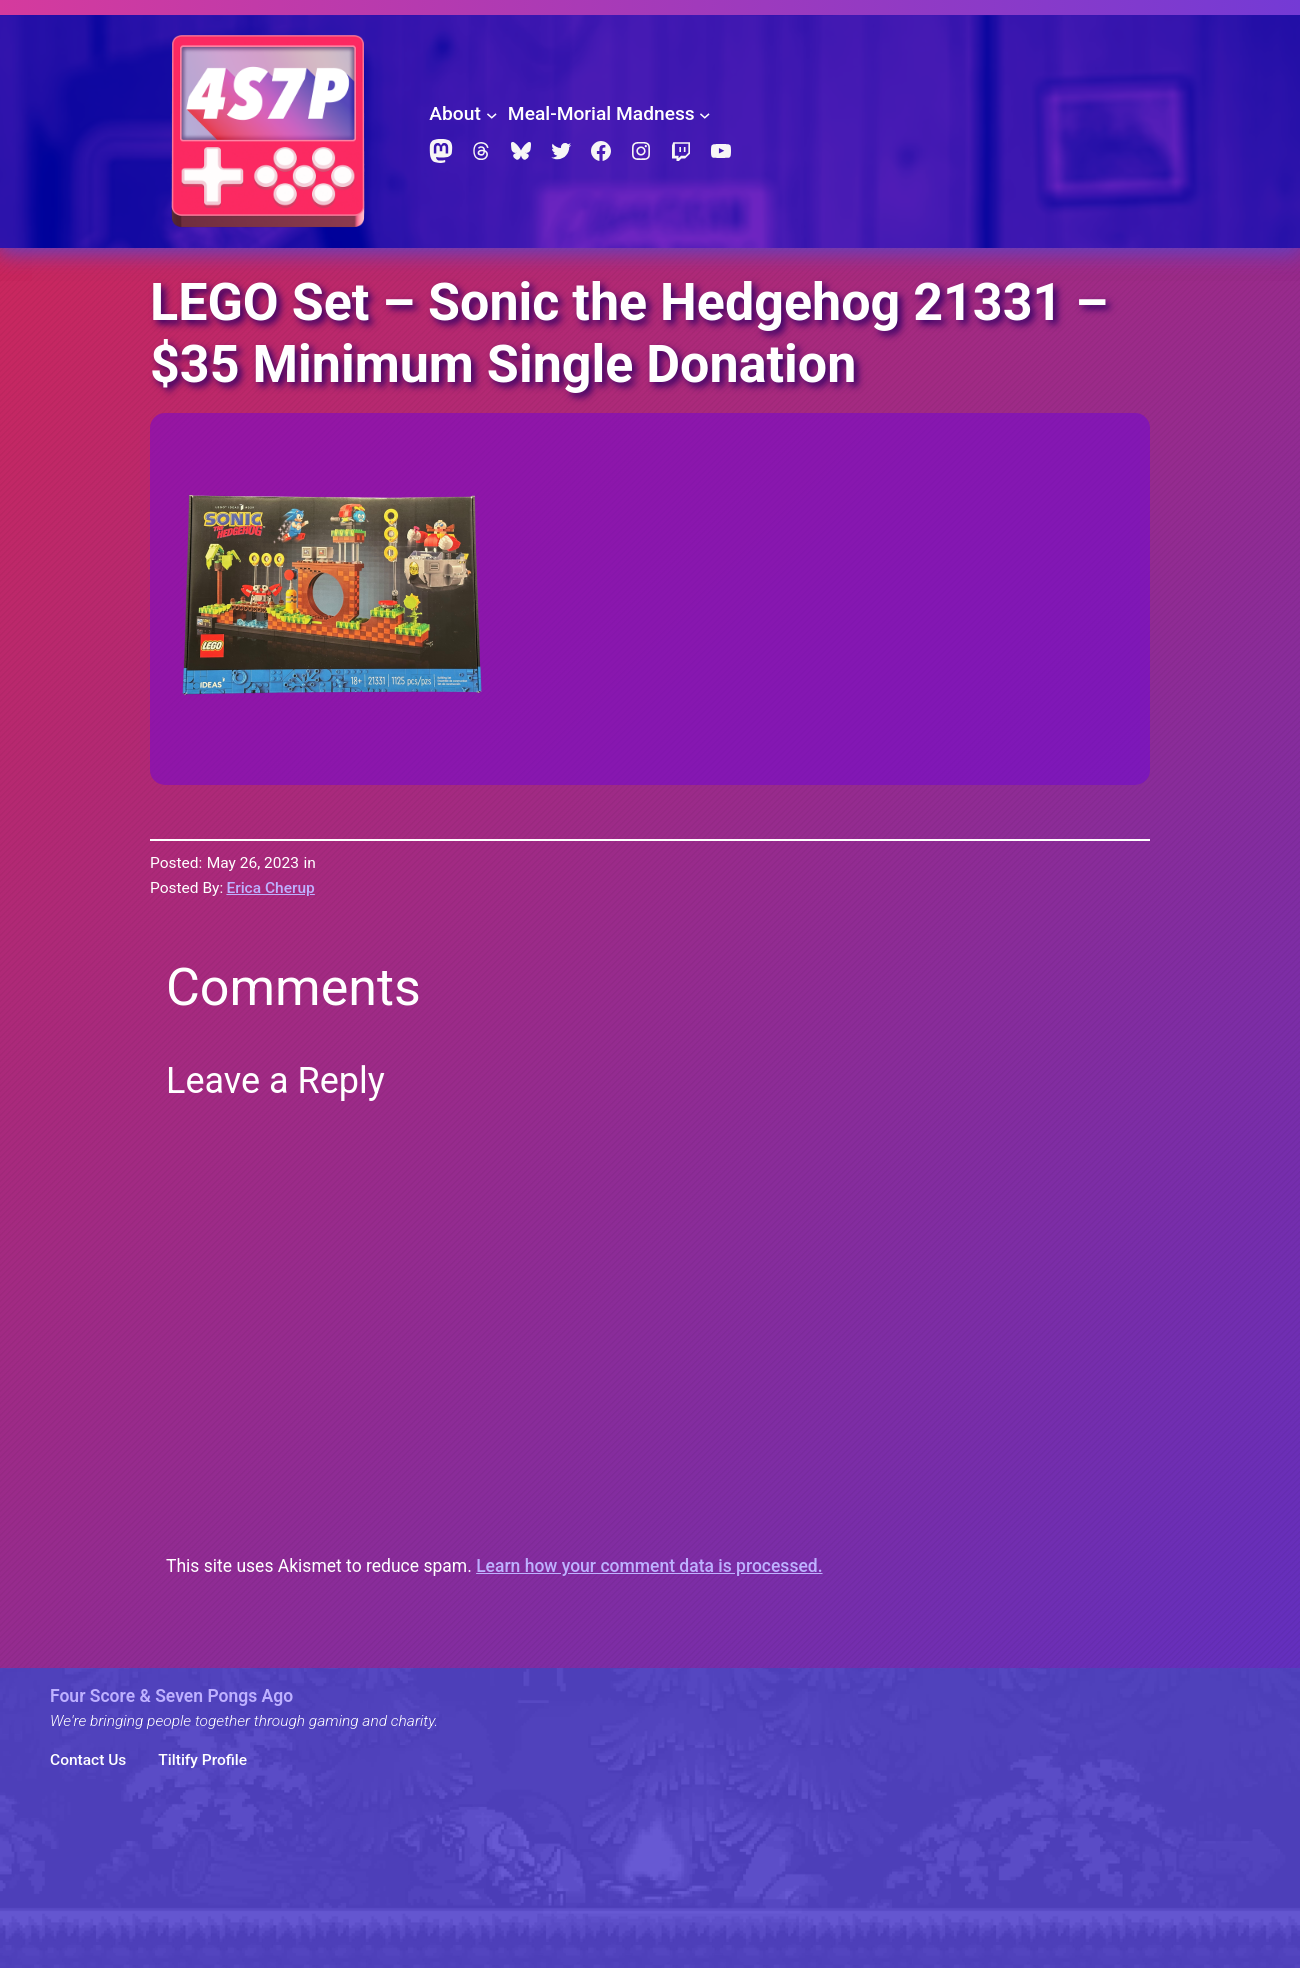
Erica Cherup (270, 888)
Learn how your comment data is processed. (649, 1566)
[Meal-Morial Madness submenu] (705, 114)
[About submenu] (492, 114)
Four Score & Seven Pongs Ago (171, 1696)
